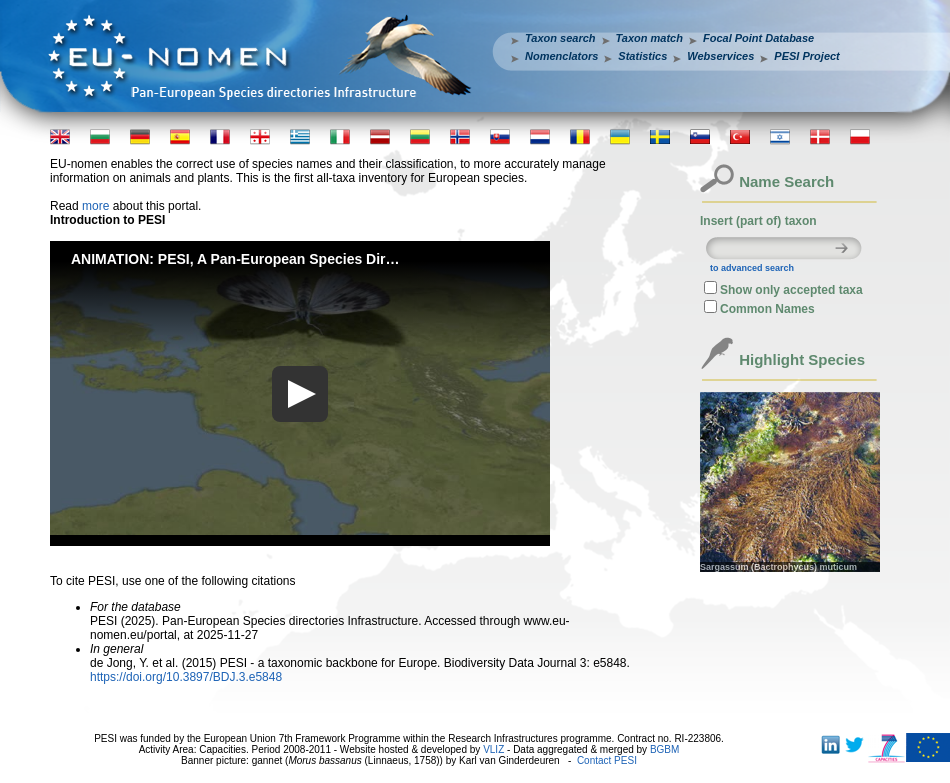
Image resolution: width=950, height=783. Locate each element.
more (95, 206)
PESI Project (806, 56)
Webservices (720, 56)
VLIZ (493, 749)
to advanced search (752, 268)
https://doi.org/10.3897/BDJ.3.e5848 (186, 677)
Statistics (642, 56)
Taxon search (560, 38)
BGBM (664, 749)
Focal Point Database (758, 38)
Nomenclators (561, 56)
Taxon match (649, 38)
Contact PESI (607, 760)
